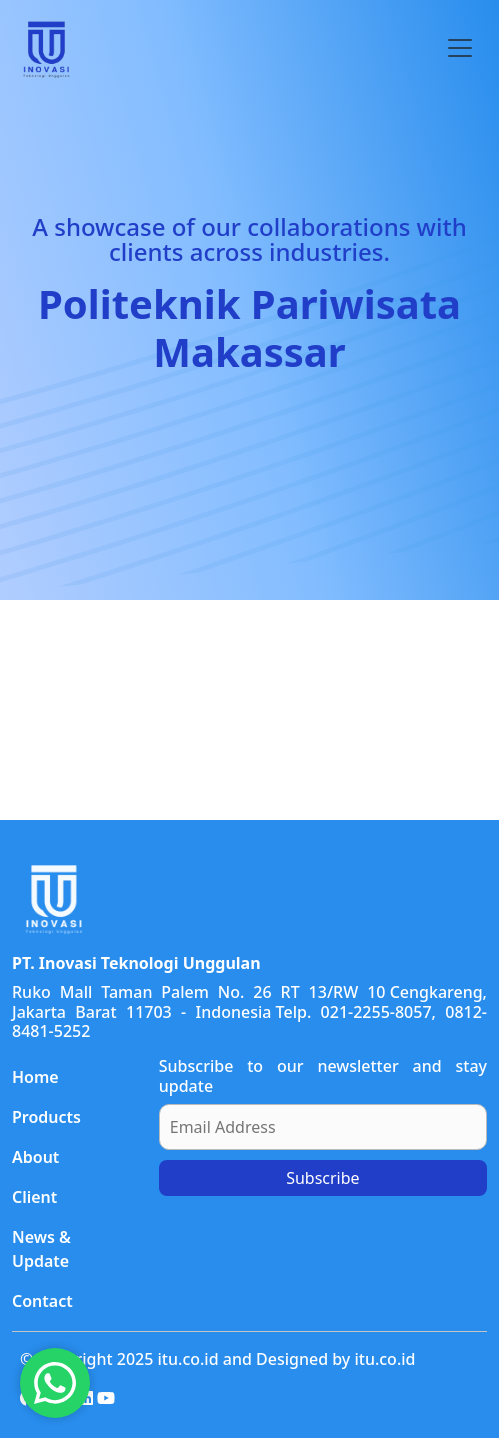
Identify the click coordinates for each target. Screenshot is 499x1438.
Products (46, 1117)
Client (34, 1197)
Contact (42, 1301)
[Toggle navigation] (460, 48)
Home (35, 1077)
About (35, 1157)
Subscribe (322, 1178)
